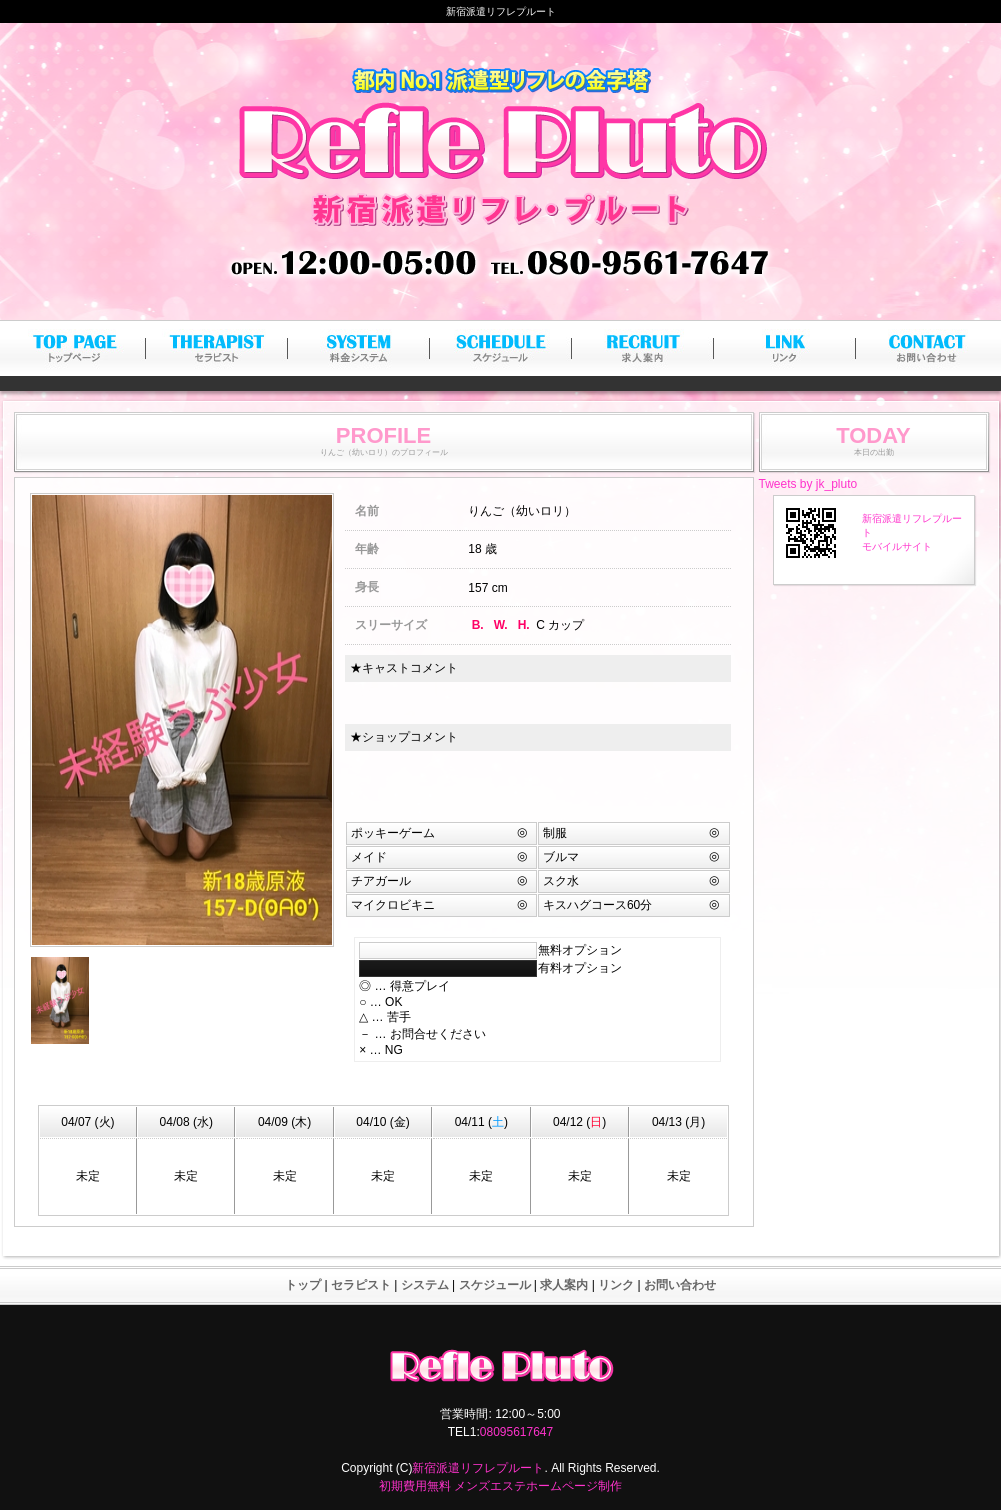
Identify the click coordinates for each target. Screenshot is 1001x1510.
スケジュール (495, 1285)
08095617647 (516, 1432)
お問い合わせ (680, 1285)
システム (425, 1285)
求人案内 (564, 1285)
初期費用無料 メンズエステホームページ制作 (500, 1486)
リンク (616, 1285)
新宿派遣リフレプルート (478, 1468)
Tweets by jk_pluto (808, 484)
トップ (303, 1285)
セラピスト (361, 1285)
